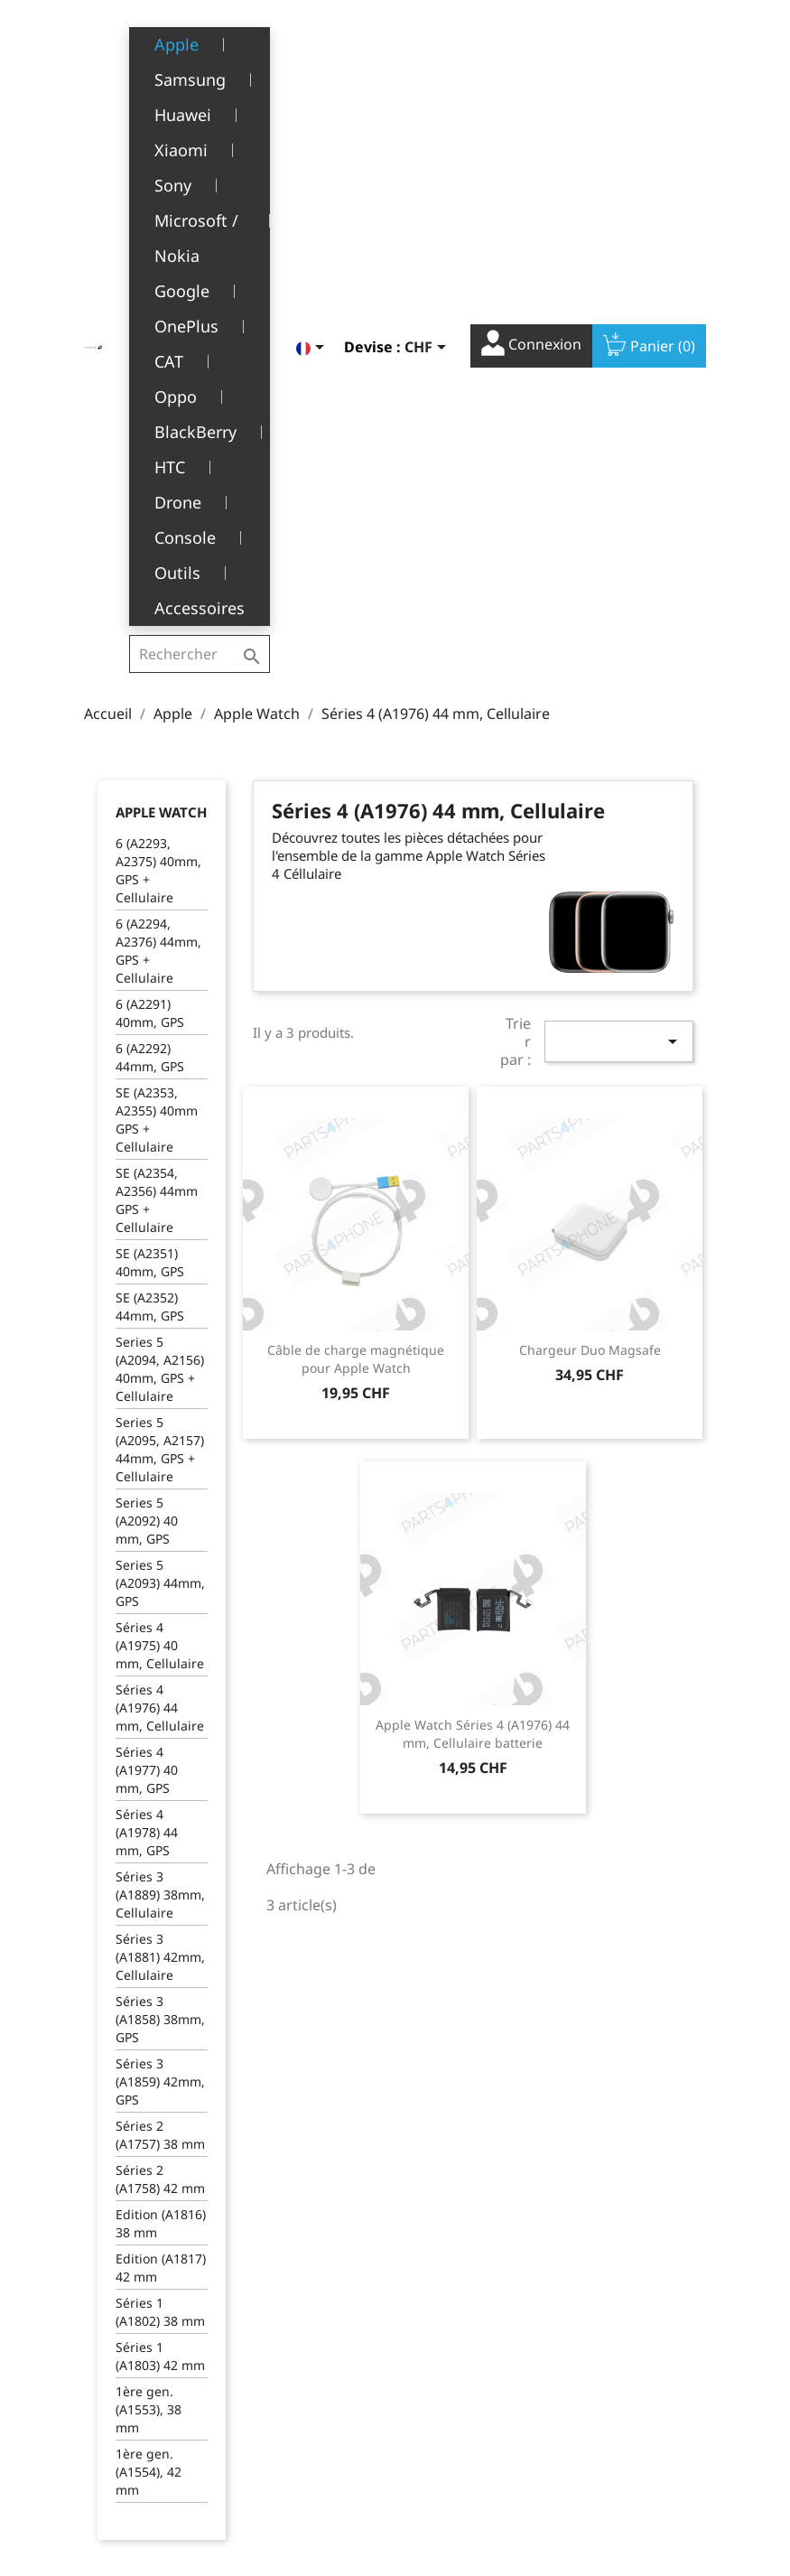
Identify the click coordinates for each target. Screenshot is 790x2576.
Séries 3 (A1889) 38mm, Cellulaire (160, 1433)
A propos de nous (313, 2367)
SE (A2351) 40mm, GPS (150, 800)
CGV (272, 2339)
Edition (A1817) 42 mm (161, 1806)
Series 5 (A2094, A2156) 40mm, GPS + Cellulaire (160, 907)
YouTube (647, 2207)
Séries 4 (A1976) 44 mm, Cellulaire (160, 1246)
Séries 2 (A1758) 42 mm (160, 1717)
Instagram (687, 2207)
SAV (271, 2395)
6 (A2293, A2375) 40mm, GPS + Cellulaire (158, 408)
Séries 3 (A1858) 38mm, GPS (160, 1557)
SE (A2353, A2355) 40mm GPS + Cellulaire (157, 658)
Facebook (608, 2207)
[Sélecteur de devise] (428, 42)
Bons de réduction (464, 2442)
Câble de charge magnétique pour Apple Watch (355, 897)
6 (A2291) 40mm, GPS (150, 551)
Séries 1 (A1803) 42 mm (160, 1894)
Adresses (436, 2414)
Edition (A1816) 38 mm (161, 1761)
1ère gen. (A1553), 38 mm (148, 1947)
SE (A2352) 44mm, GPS (150, 845)
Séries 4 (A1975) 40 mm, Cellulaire (160, 1183)
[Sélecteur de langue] (313, 42)
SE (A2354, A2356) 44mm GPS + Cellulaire (157, 738)
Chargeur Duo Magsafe (590, 888)
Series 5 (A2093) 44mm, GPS (160, 1121)
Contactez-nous (307, 2478)
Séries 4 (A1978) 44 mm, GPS (147, 1370)
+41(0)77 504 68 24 (146, 2446)
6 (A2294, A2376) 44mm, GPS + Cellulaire (158, 489)
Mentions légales (312, 2311)
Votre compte (470, 2286)
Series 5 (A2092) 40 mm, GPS (147, 1059)
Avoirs (427, 2386)
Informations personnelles (448, 2321)
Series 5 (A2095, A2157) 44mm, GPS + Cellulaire (160, 987)
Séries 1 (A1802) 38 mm (160, 1850)
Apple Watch (161, 350)
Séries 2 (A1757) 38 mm (160, 1673)
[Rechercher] (201, 40)
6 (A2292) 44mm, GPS (150, 595)
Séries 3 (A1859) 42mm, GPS (160, 1620)
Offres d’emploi (306, 2450)
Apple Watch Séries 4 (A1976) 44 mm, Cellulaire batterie (473, 1272)
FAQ (272, 2423)
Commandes (447, 2358)
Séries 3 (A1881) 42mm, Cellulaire (160, 1495)
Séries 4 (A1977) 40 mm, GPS (147, 1308)
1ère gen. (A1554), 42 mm (148, 2010)
